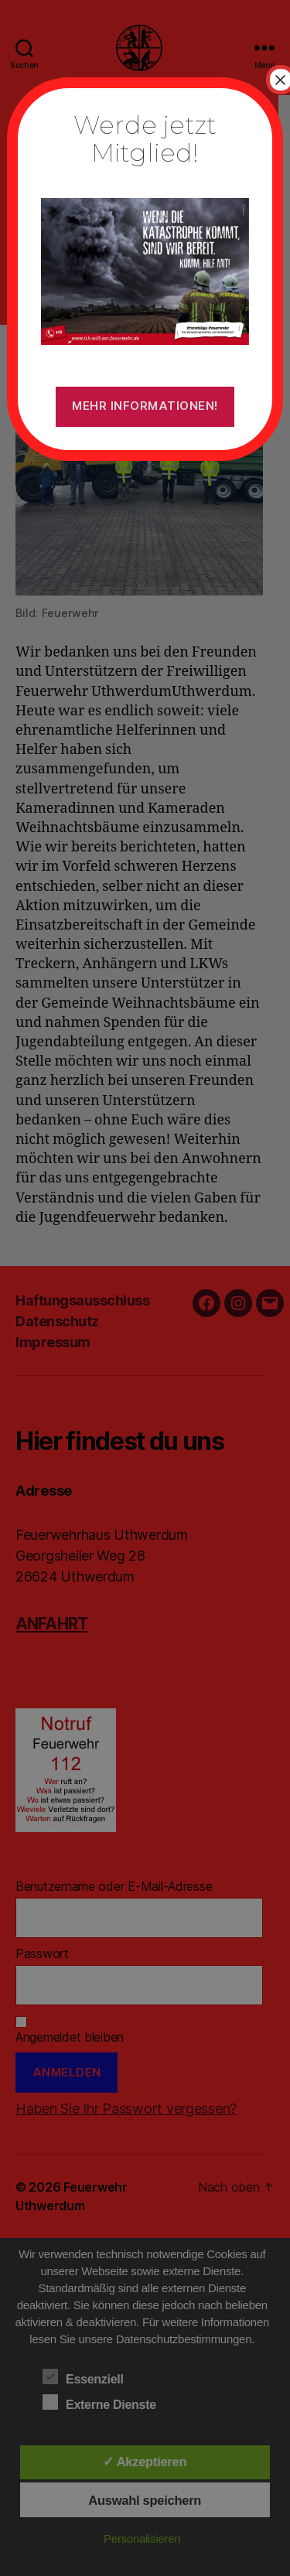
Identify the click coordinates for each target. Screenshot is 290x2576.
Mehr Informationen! (145, 405)
